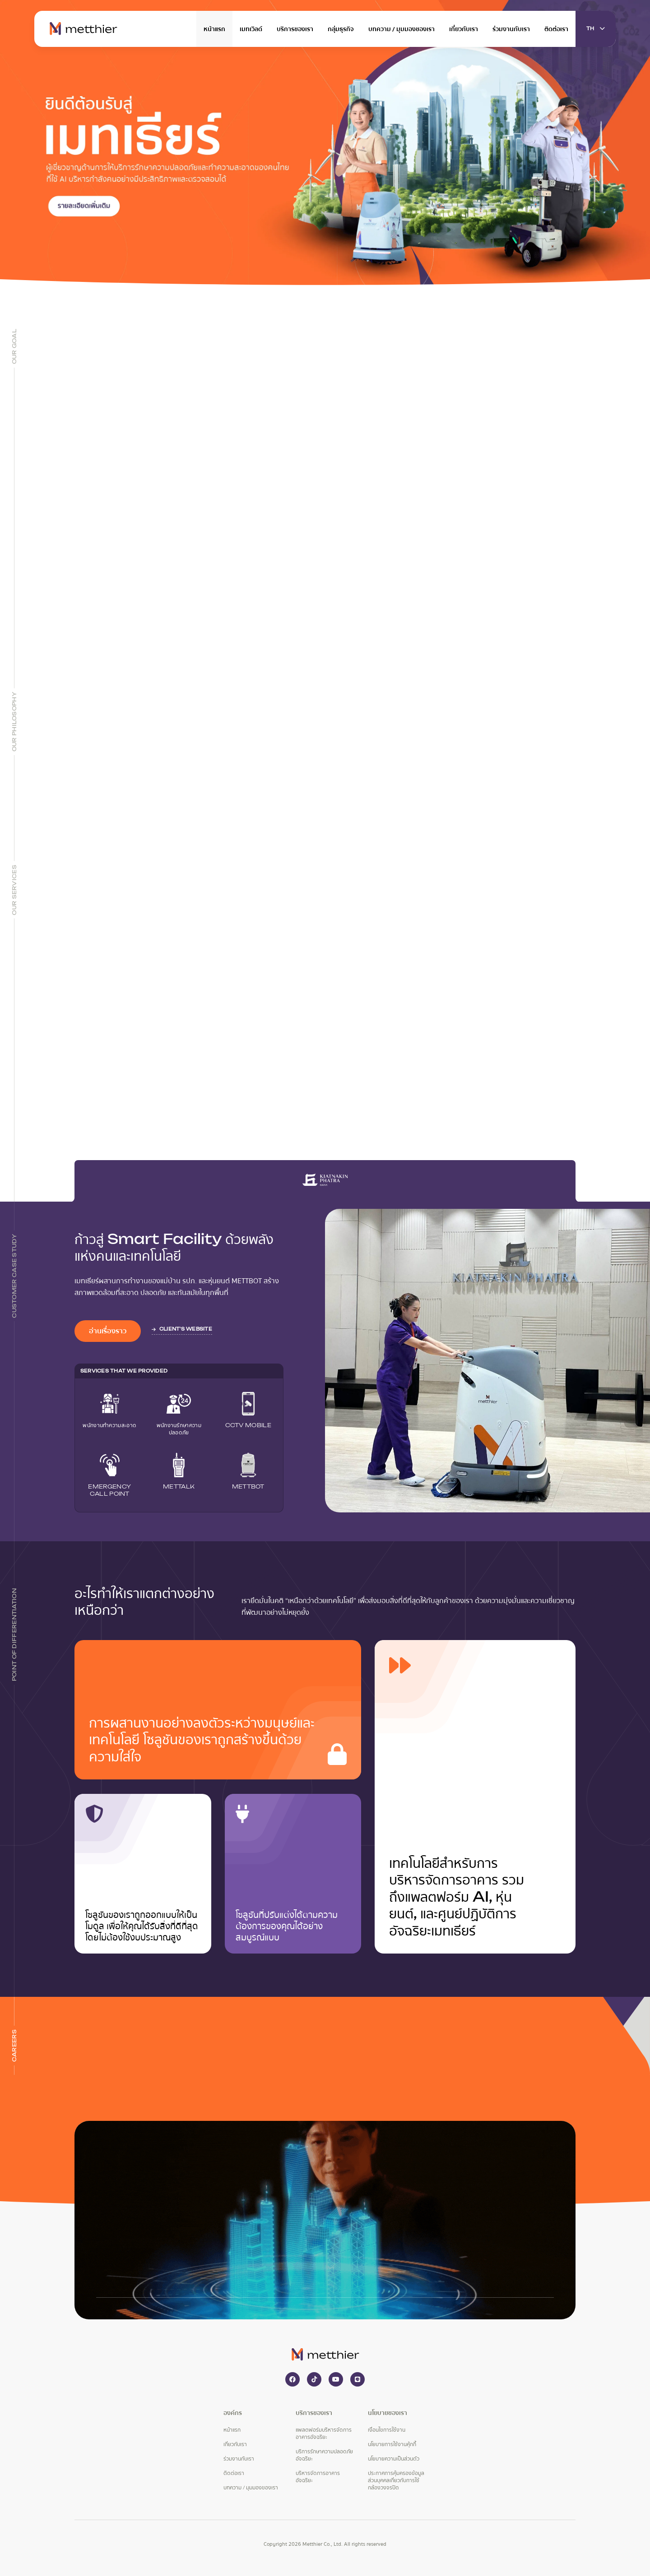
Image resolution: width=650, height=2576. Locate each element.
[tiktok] (314, 2379)
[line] (357, 2379)
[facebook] (292, 2379)
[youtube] (336, 2379)
